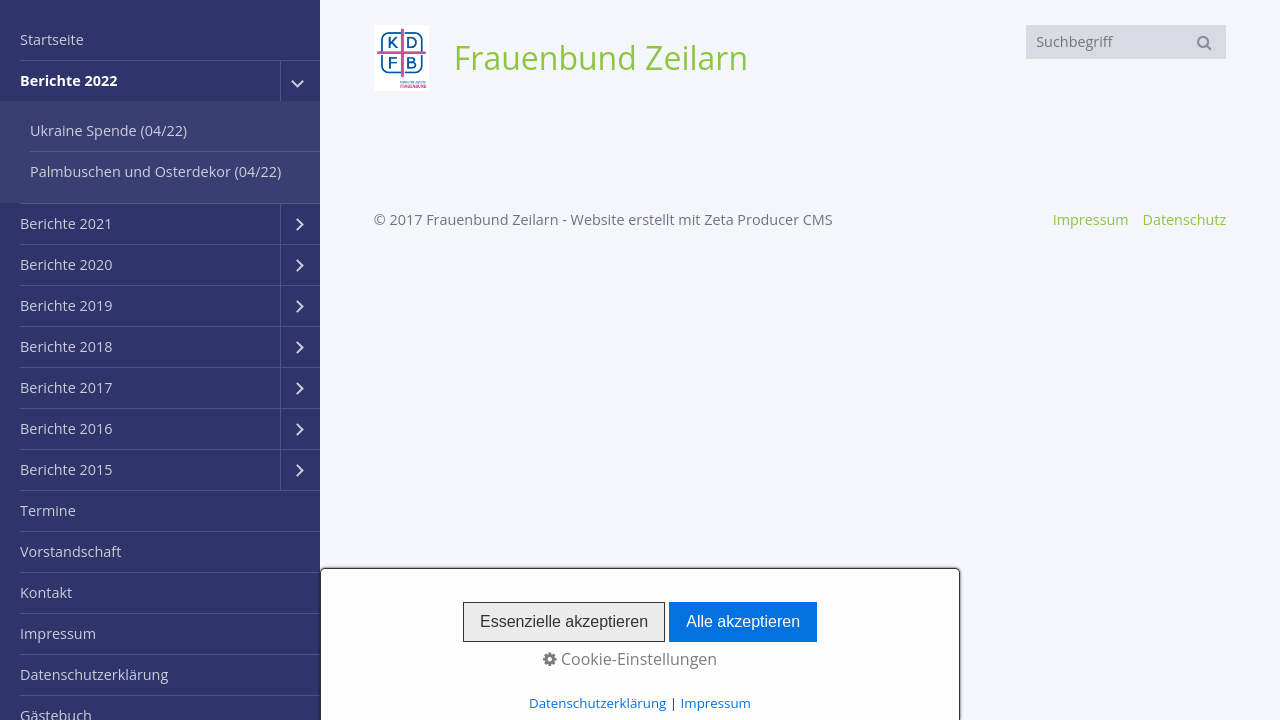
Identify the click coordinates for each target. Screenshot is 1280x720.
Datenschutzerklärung (94, 674)
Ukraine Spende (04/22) (108, 130)
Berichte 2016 (66, 428)
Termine (48, 510)
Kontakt (46, 592)
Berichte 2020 (66, 264)
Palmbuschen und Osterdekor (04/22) (155, 171)
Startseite (52, 39)
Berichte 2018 (66, 346)
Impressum (58, 633)
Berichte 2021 (66, 223)
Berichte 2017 (66, 387)
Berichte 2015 (66, 469)
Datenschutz (1184, 219)
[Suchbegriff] (1126, 42)
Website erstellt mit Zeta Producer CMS (702, 219)
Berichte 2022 (68, 80)
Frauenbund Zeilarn (601, 57)
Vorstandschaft (70, 551)
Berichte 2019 (66, 305)
